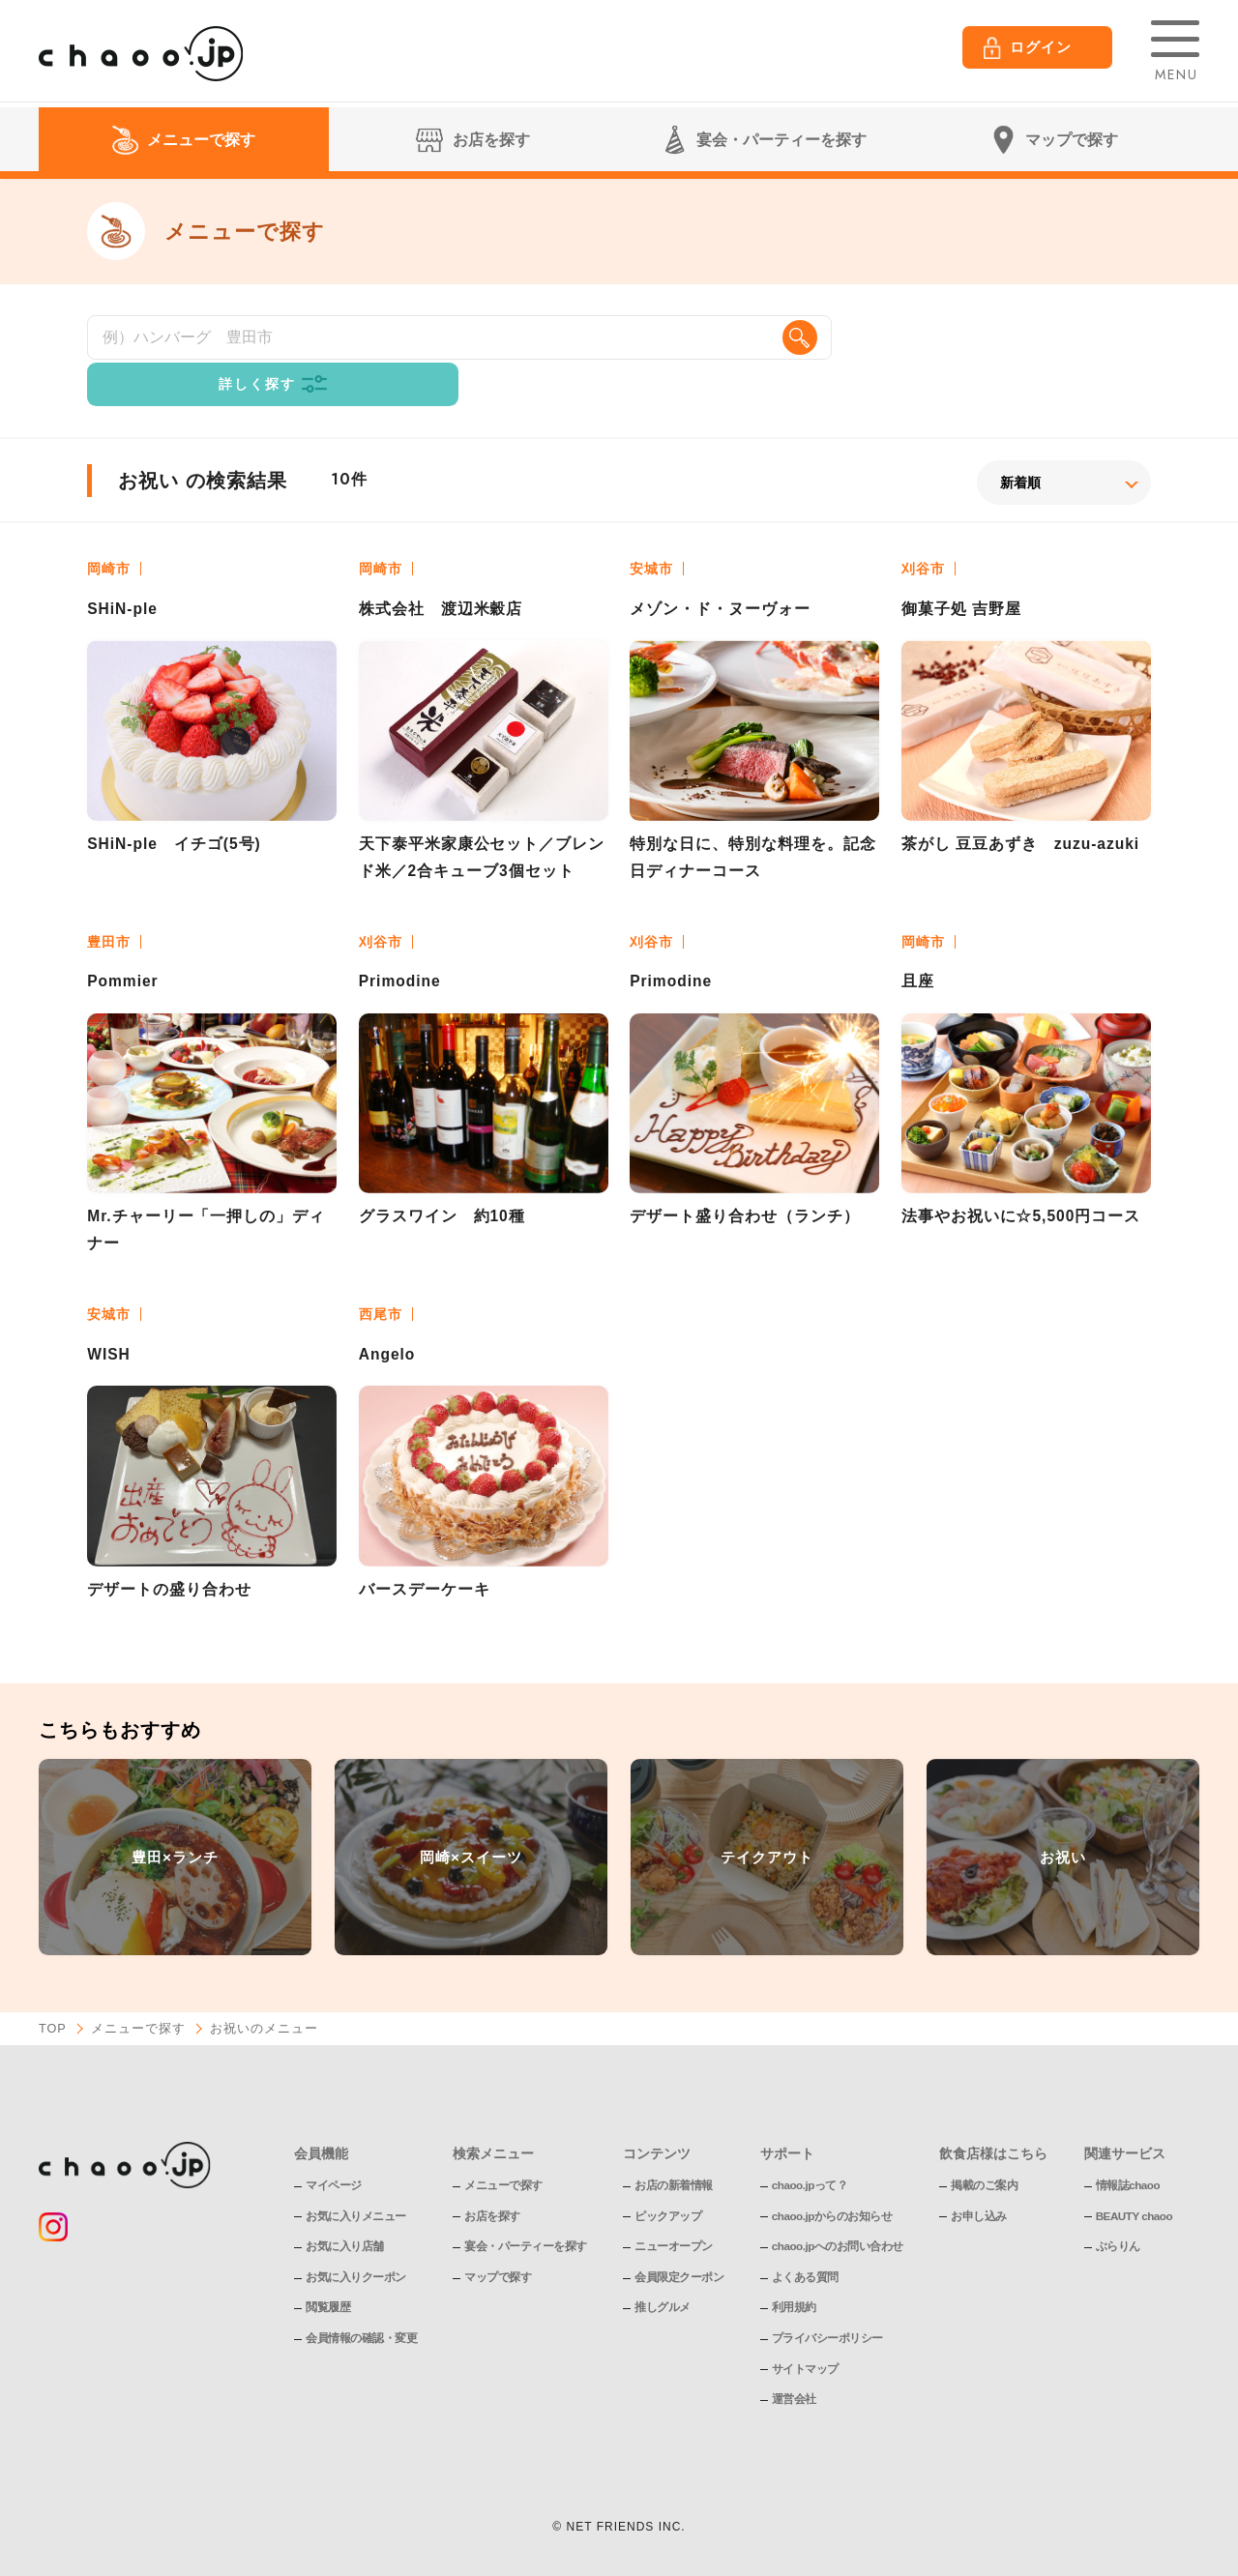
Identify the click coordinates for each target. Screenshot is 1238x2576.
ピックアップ (667, 2177)
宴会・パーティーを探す (525, 2208)
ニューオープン (673, 2208)
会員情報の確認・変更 (361, 2300)
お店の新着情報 (673, 2147)
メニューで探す (139, 1990)
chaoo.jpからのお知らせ (833, 2177)
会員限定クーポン (678, 2238)
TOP (53, 1990)
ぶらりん (1119, 2208)
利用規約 (794, 2269)
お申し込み (981, 2177)
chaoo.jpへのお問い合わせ (838, 2208)
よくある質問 (805, 2238)
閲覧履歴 (328, 2269)
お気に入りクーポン (356, 2238)
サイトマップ (805, 2330)
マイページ (334, 2147)
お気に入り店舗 (345, 2208)
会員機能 (321, 2114)
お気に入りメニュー (356, 2177)
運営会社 (794, 2361)
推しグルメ (662, 2269)
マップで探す (497, 2238)
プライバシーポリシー (827, 2300)
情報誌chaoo (1129, 2147)
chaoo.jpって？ (810, 2147)
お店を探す (492, 2177)
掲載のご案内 (986, 2147)
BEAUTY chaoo (1136, 2177)
